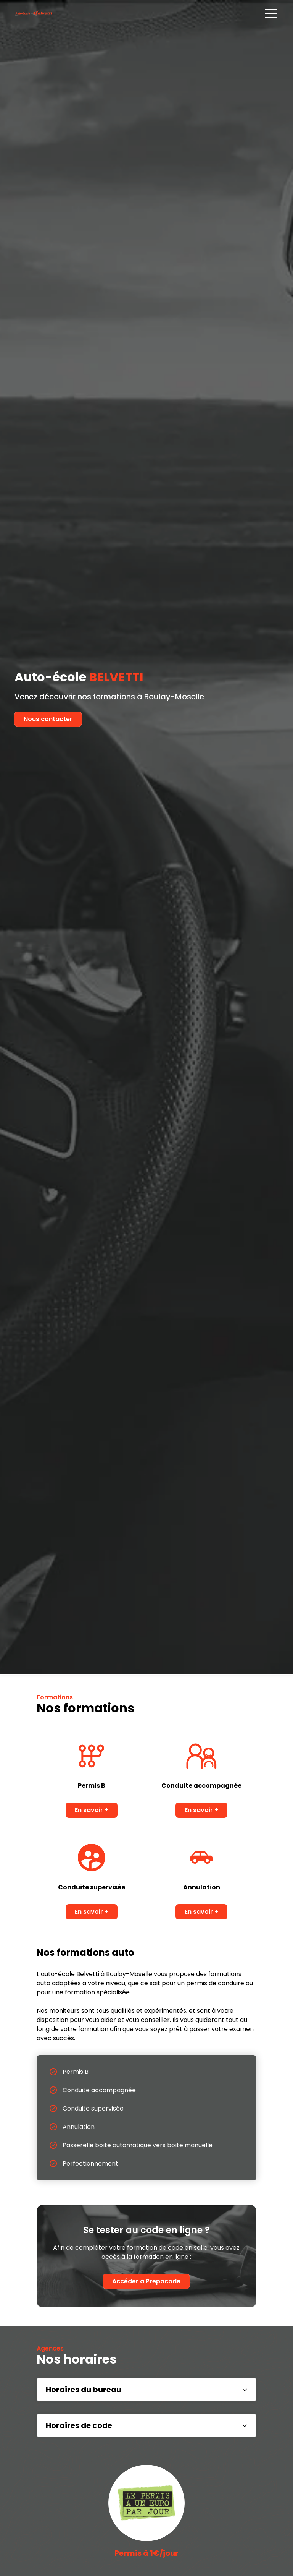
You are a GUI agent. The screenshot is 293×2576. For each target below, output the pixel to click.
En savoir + (91, 1810)
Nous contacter (48, 719)
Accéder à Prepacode (146, 2281)
